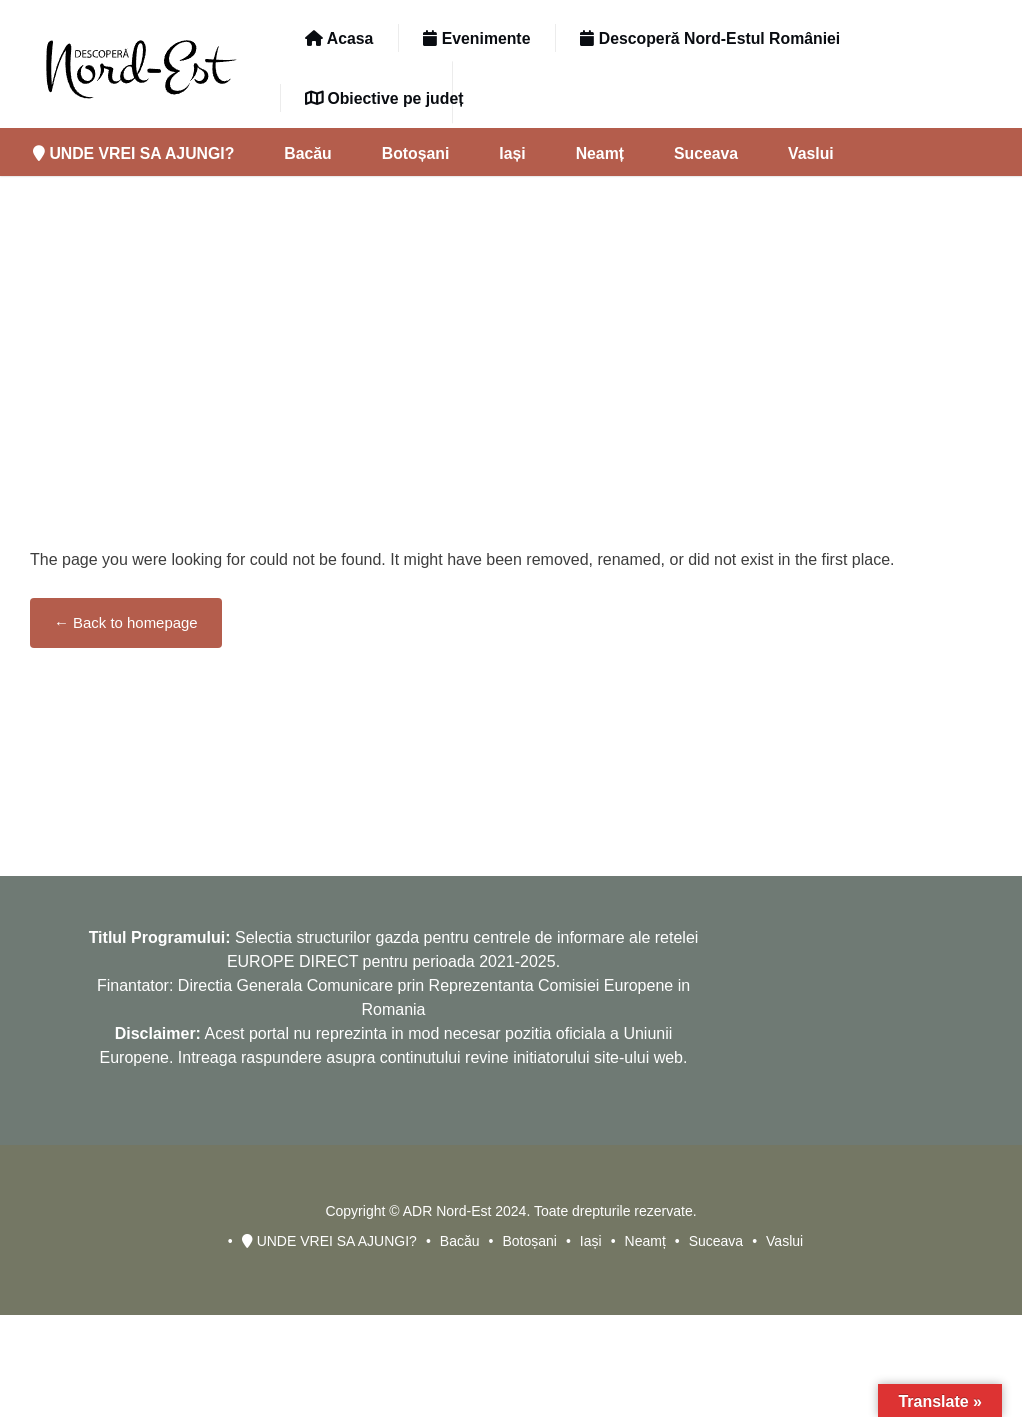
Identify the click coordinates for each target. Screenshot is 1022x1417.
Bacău (307, 153)
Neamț (600, 153)
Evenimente (476, 38)
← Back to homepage (126, 622)
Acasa (339, 38)
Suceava (706, 153)
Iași (512, 153)
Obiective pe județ (384, 98)
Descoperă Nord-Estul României (710, 38)
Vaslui (811, 153)
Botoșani (416, 153)
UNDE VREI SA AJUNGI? (133, 153)
